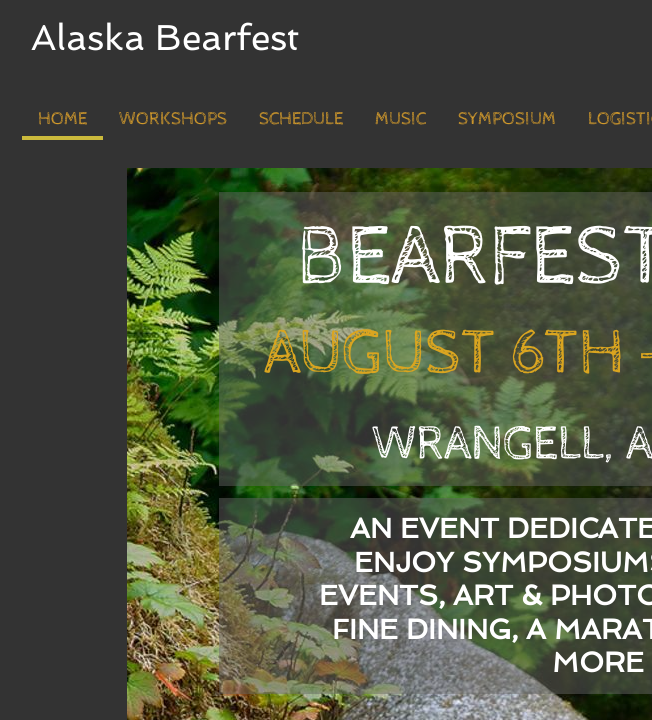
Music (400, 118)
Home (62, 118)
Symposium (507, 118)
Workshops (173, 118)
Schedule (301, 118)
